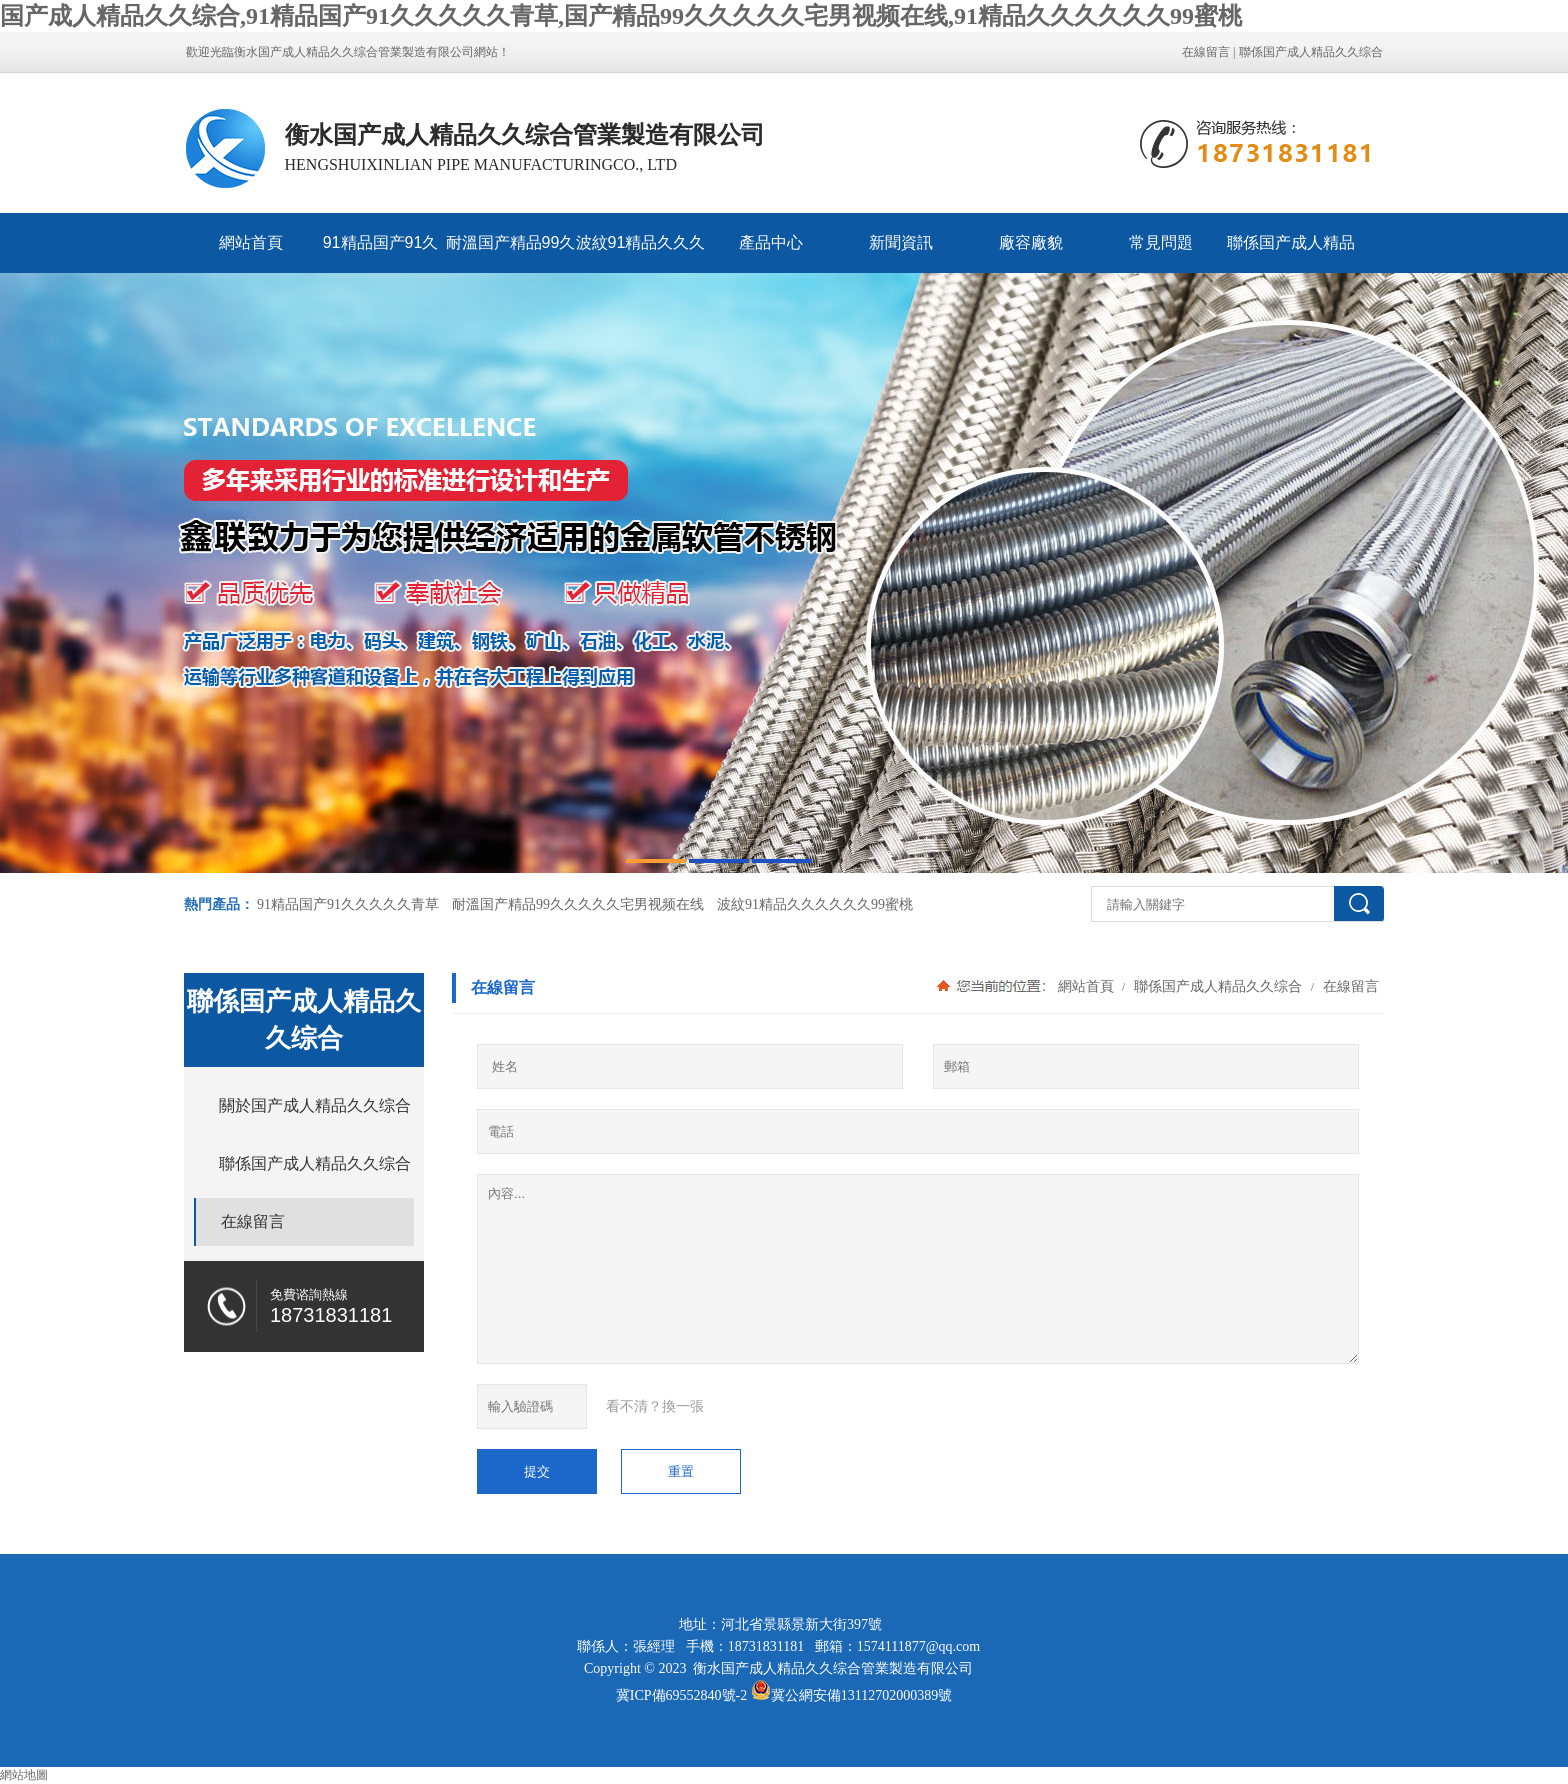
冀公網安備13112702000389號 (861, 1695)
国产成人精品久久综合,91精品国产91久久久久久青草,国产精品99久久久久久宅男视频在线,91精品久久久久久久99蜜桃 (621, 16)
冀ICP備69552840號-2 (681, 1695)
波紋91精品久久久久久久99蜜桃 (641, 253)
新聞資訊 (901, 242)
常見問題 (1161, 242)
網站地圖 (24, 1775)
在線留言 (1206, 52)
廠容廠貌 (1031, 242)
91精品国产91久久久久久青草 (381, 253)
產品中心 (771, 242)
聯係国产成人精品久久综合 (1311, 52)
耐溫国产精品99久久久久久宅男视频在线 (511, 253)
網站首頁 (251, 242)
